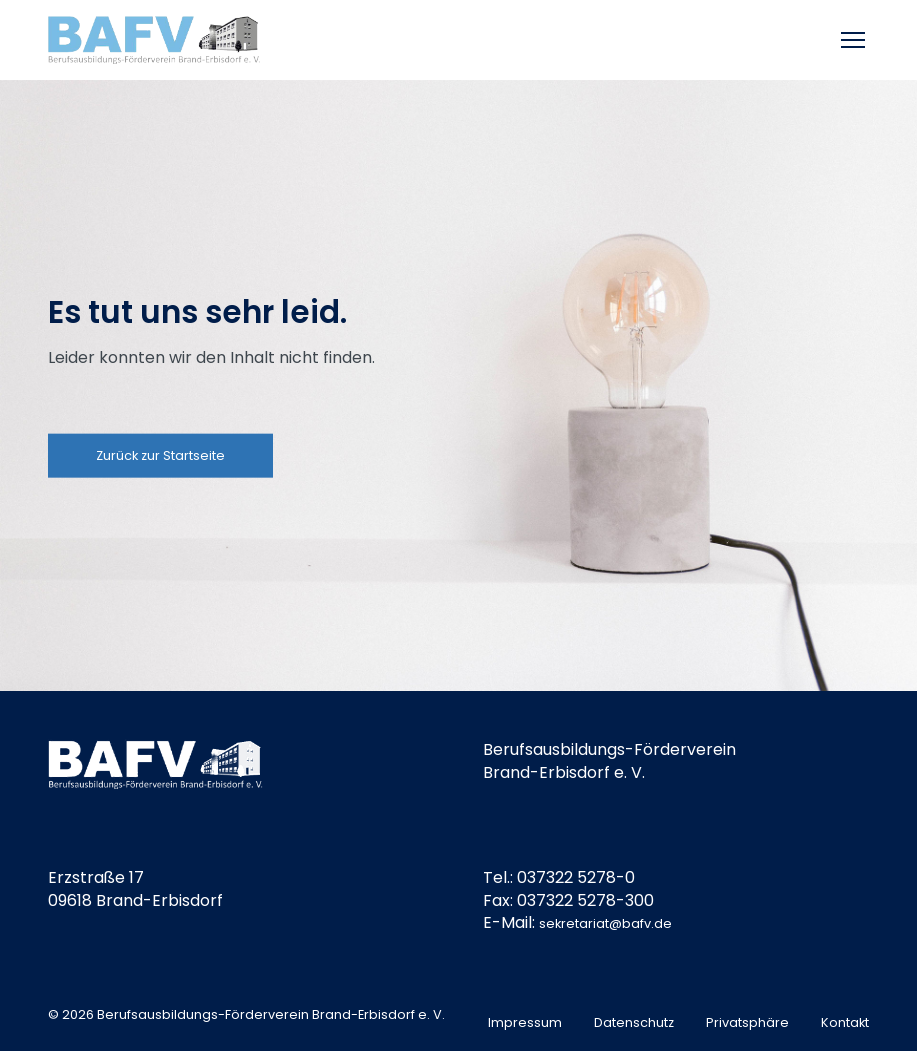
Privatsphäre (747, 1022)
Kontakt (845, 1022)
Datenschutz (634, 1022)
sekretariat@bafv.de (605, 923)
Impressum (525, 1022)
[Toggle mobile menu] (855, 40)
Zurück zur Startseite (160, 454)
